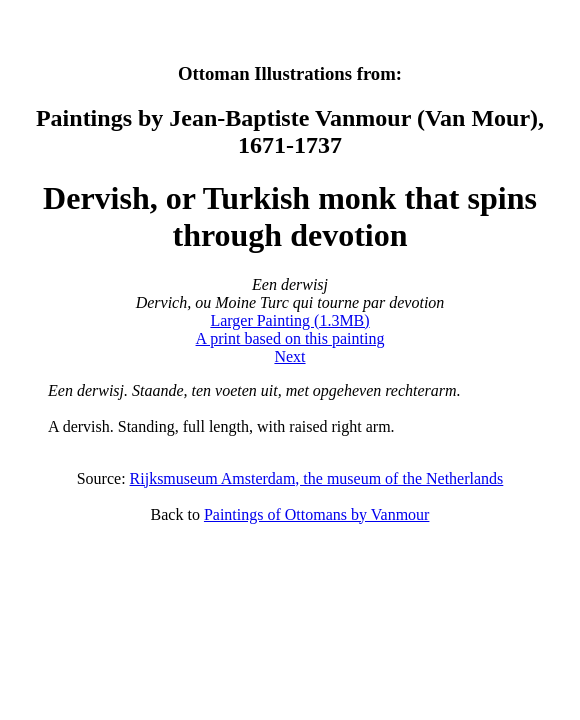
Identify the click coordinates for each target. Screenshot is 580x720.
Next (289, 356)
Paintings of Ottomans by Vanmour (316, 514)
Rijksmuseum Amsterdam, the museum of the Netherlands (317, 478)
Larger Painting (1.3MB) (289, 320)
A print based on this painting (290, 338)
